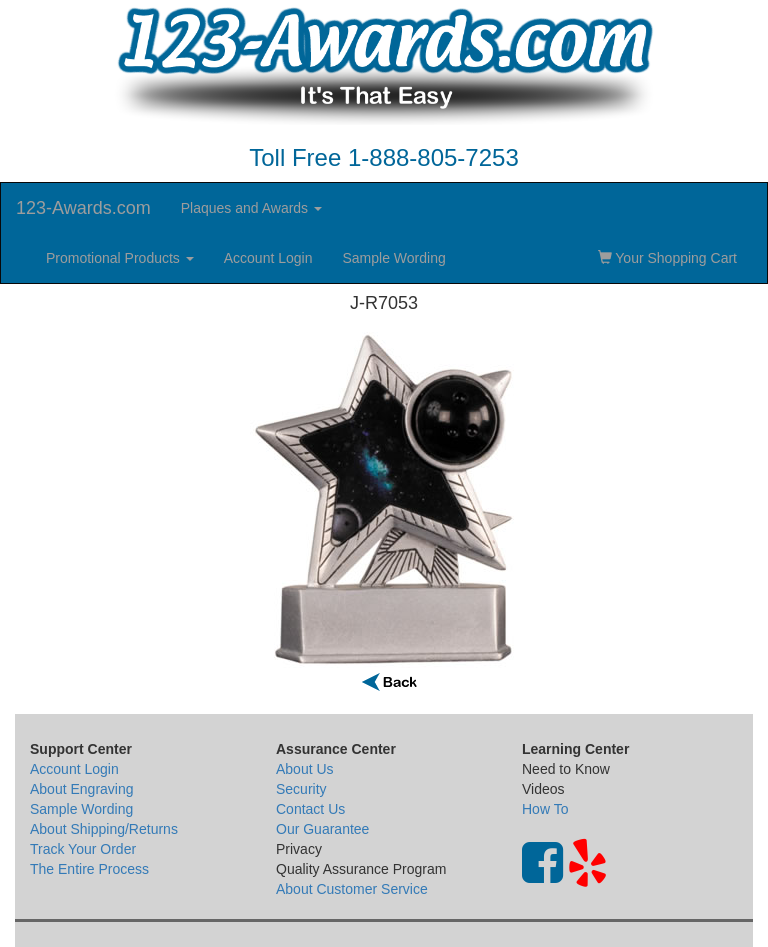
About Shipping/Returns (104, 829)
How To (545, 809)
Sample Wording (393, 258)
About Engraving (82, 789)
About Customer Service (352, 889)
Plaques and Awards (251, 208)
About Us (305, 769)
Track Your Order (83, 849)
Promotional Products (120, 258)
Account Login (268, 258)
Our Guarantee (322, 829)
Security (301, 789)
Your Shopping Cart (667, 258)
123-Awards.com (83, 208)
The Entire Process (89, 869)
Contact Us (310, 809)
